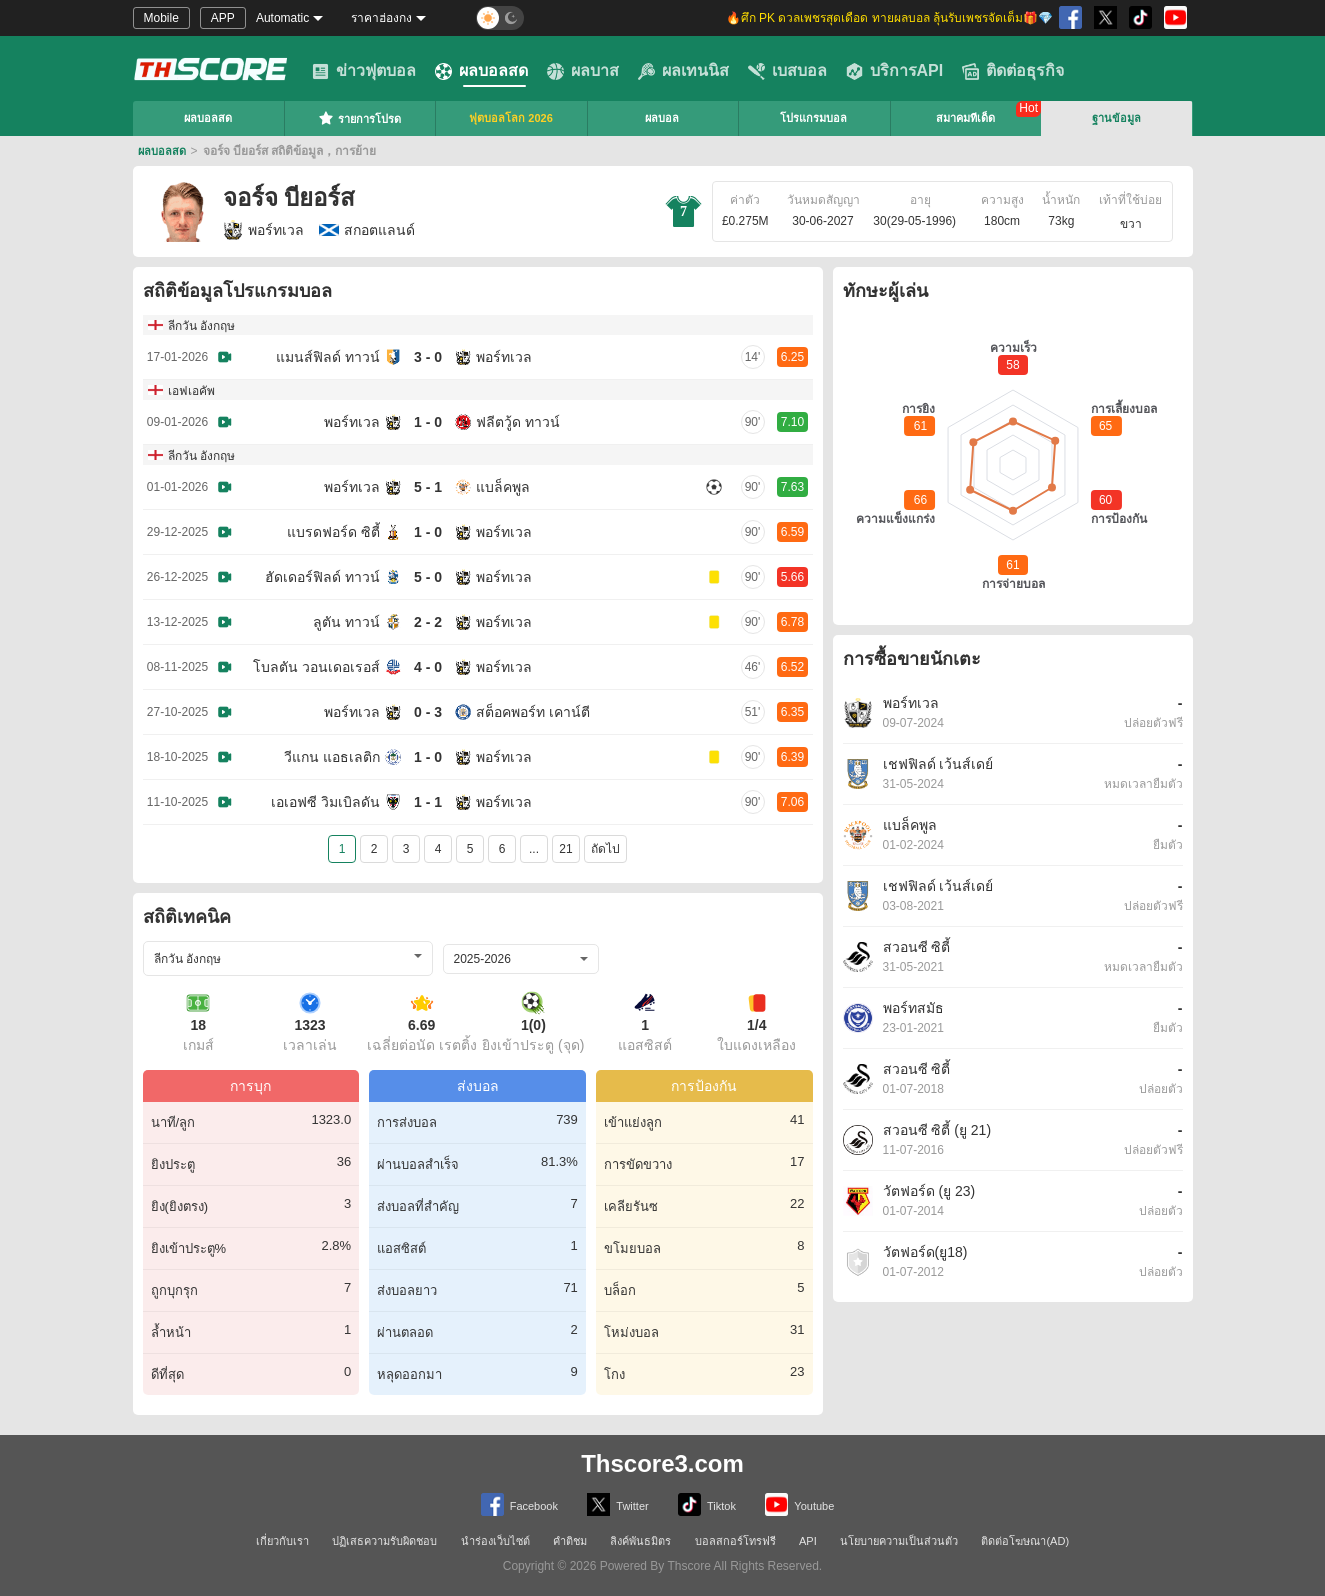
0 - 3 (428, 712)
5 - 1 (428, 487)
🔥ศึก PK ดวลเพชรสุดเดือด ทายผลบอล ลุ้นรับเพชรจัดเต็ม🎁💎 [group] (888, 18)
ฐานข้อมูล (1116, 118)
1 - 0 (428, 422)
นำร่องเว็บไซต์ (495, 1541)
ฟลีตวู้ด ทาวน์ (518, 422)
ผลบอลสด (481, 71)
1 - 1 (428, 802)
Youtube (799, 1504)
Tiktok (707, 1504)
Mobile (161, 18)
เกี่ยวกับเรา (282, 1541)
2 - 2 (428, 622)
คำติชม (570, 1541)
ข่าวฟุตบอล (364, 71)
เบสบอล (787, 71)
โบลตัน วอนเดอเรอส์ (316, 667)
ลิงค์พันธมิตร (640, 1541)
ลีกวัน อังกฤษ (201, 326)
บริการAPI (895, 71)
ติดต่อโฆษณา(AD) (1025, 1541)
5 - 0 (428, 577)
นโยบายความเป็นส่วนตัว (899, 1541)
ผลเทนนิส (683, 71)
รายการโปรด (359, 118)
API (808, 1541)
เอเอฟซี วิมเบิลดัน (325, 802)
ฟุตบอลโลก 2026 (511, 118)
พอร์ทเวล (263, 230)
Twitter (617, 1504)
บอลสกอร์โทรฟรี (735, 1541)
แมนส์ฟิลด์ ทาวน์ (328, 357)
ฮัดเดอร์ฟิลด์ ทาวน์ (322, 577)
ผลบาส (583, 71)
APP (223, 18)
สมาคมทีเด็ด (965, 118)
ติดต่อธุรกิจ (1013, 71)
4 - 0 (428, 667)
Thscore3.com (662, 1463)
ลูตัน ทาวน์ (346, 622)
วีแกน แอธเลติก (332, 757)
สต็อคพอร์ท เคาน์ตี (533, 712)
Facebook (519, 1504)
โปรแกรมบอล (813, 118)
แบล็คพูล (503, 487)
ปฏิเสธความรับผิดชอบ (384, 1541)
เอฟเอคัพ (191, 391)
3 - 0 (428, 357)
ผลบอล (662, 118)
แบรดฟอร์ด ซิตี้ (333, 532)
